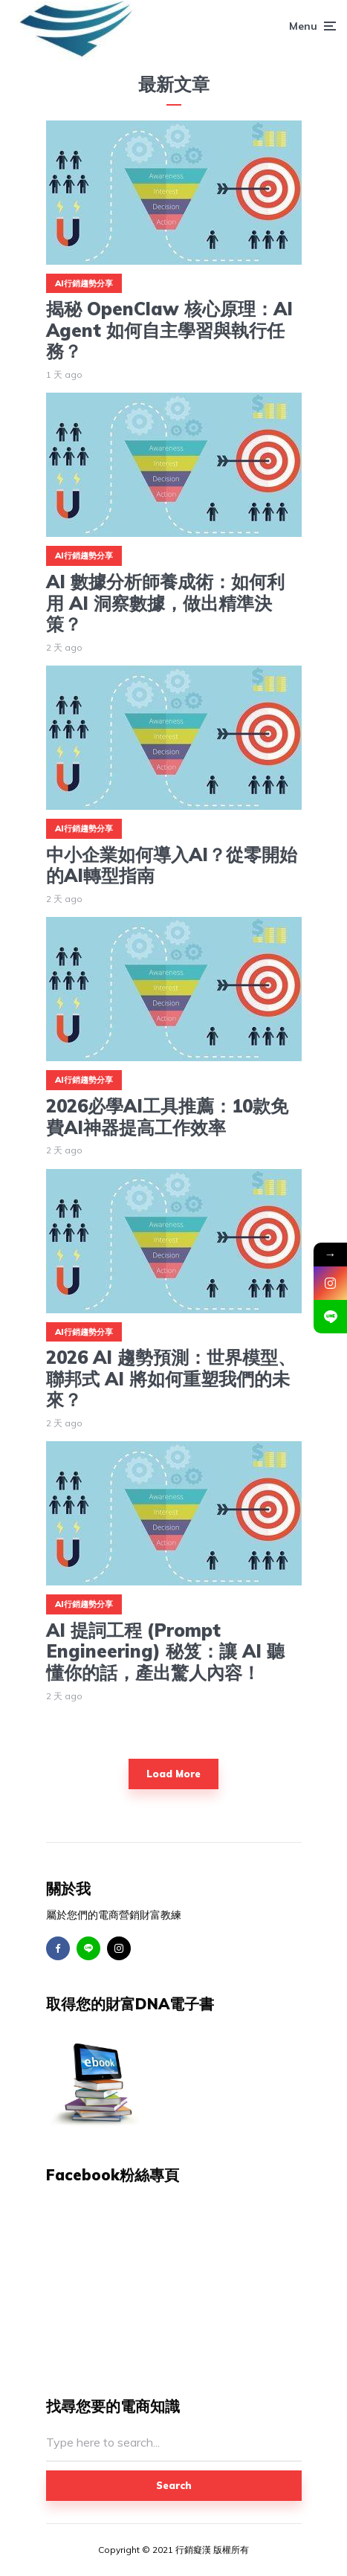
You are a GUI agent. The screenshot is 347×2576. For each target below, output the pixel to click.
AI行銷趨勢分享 (84, 283)
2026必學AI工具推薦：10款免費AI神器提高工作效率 (167, 1117)
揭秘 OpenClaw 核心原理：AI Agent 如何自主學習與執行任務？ (169, 330)
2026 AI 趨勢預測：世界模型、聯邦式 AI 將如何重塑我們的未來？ (171, 1379)
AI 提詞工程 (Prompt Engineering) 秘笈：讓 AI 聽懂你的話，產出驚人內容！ (165, 1652)
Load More (173, 1774)
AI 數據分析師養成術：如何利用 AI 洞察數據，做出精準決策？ (165, 603)
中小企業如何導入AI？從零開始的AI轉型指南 (171, 865)
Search (174, 2485)
